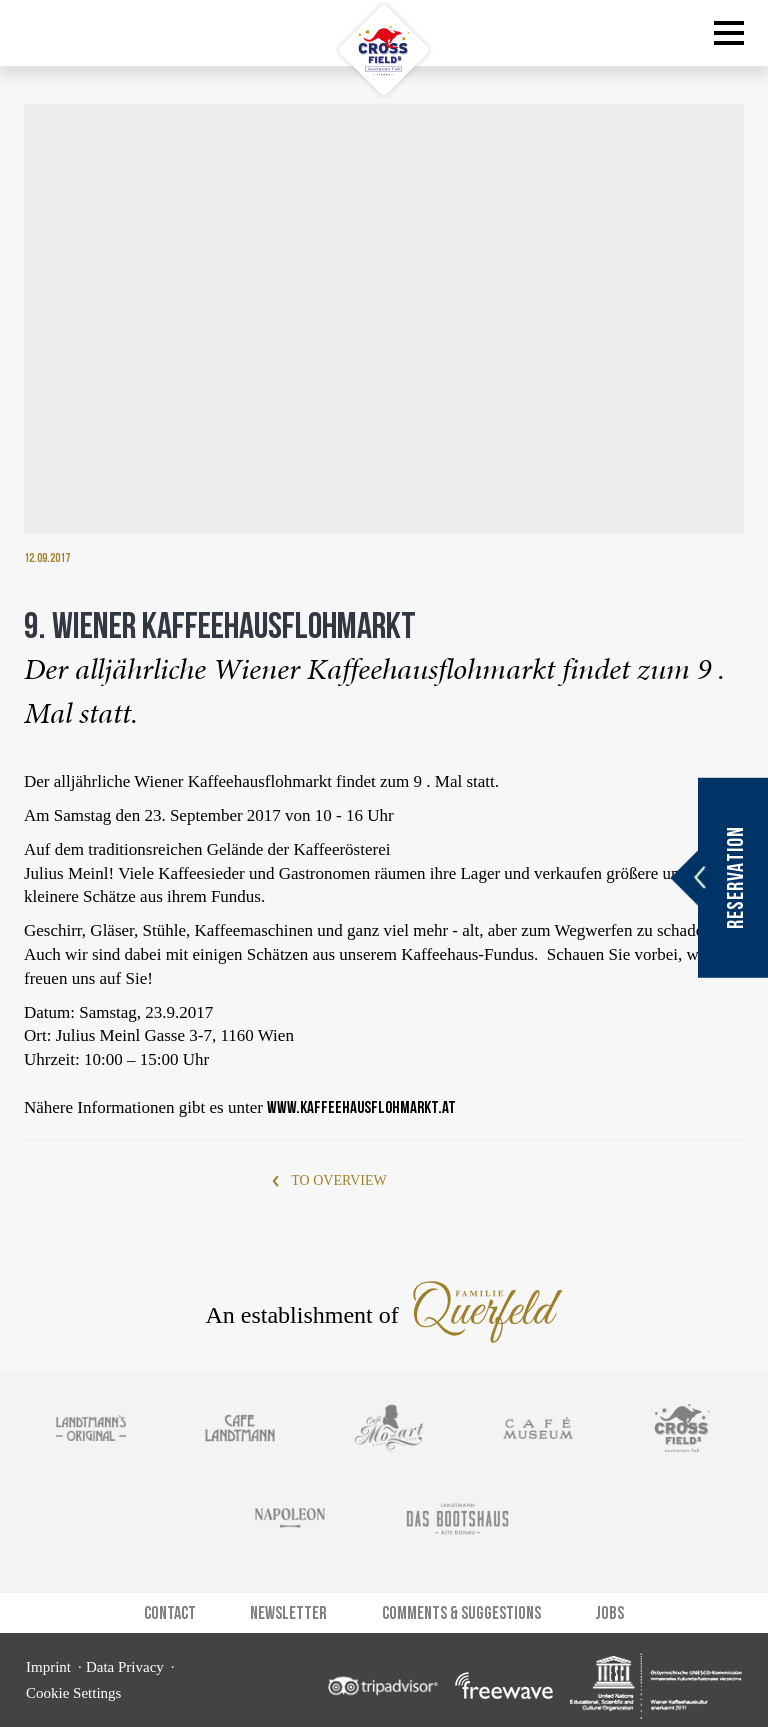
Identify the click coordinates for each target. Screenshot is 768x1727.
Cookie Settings (73, 1686)
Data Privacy (125, 1660)
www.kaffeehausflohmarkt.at (361, 1100)
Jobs (609, 1605)
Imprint (48, 1660)
